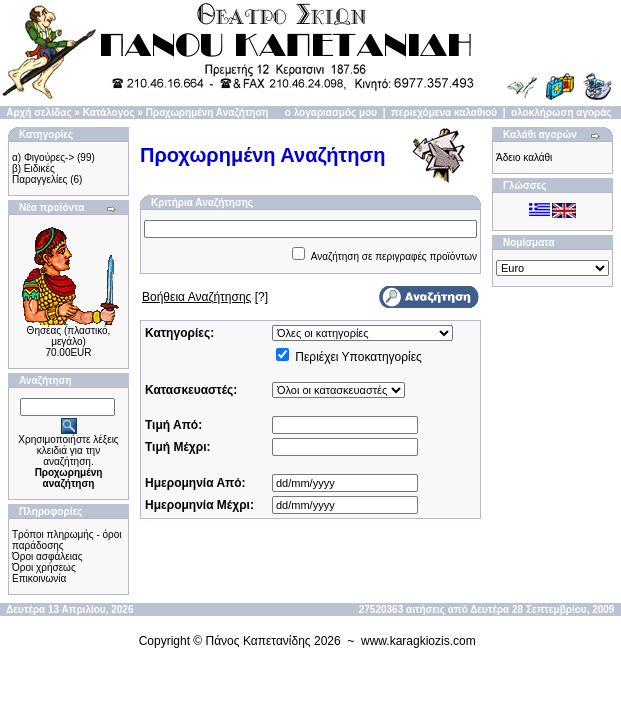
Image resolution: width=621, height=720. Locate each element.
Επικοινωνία (39, 578)
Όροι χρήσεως (44, 567)
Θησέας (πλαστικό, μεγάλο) (69, 336)
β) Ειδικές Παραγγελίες (39, 174)
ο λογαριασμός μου (331, 112)
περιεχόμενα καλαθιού (444, 112)
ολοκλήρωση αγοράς (561, 112)
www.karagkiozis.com (418, 641)
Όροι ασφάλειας (47, 556)
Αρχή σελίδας (38, 112)
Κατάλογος (109, 112)
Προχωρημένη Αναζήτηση (207, 112)
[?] (205, 297)
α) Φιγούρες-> (43, 157)
